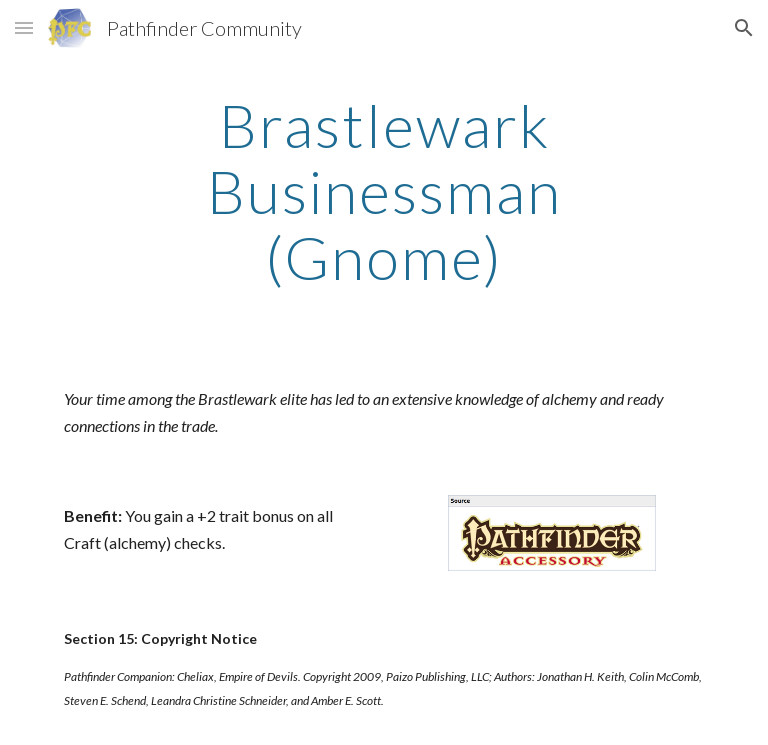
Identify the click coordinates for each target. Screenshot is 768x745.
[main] (383, 191)
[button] (24, 27)
